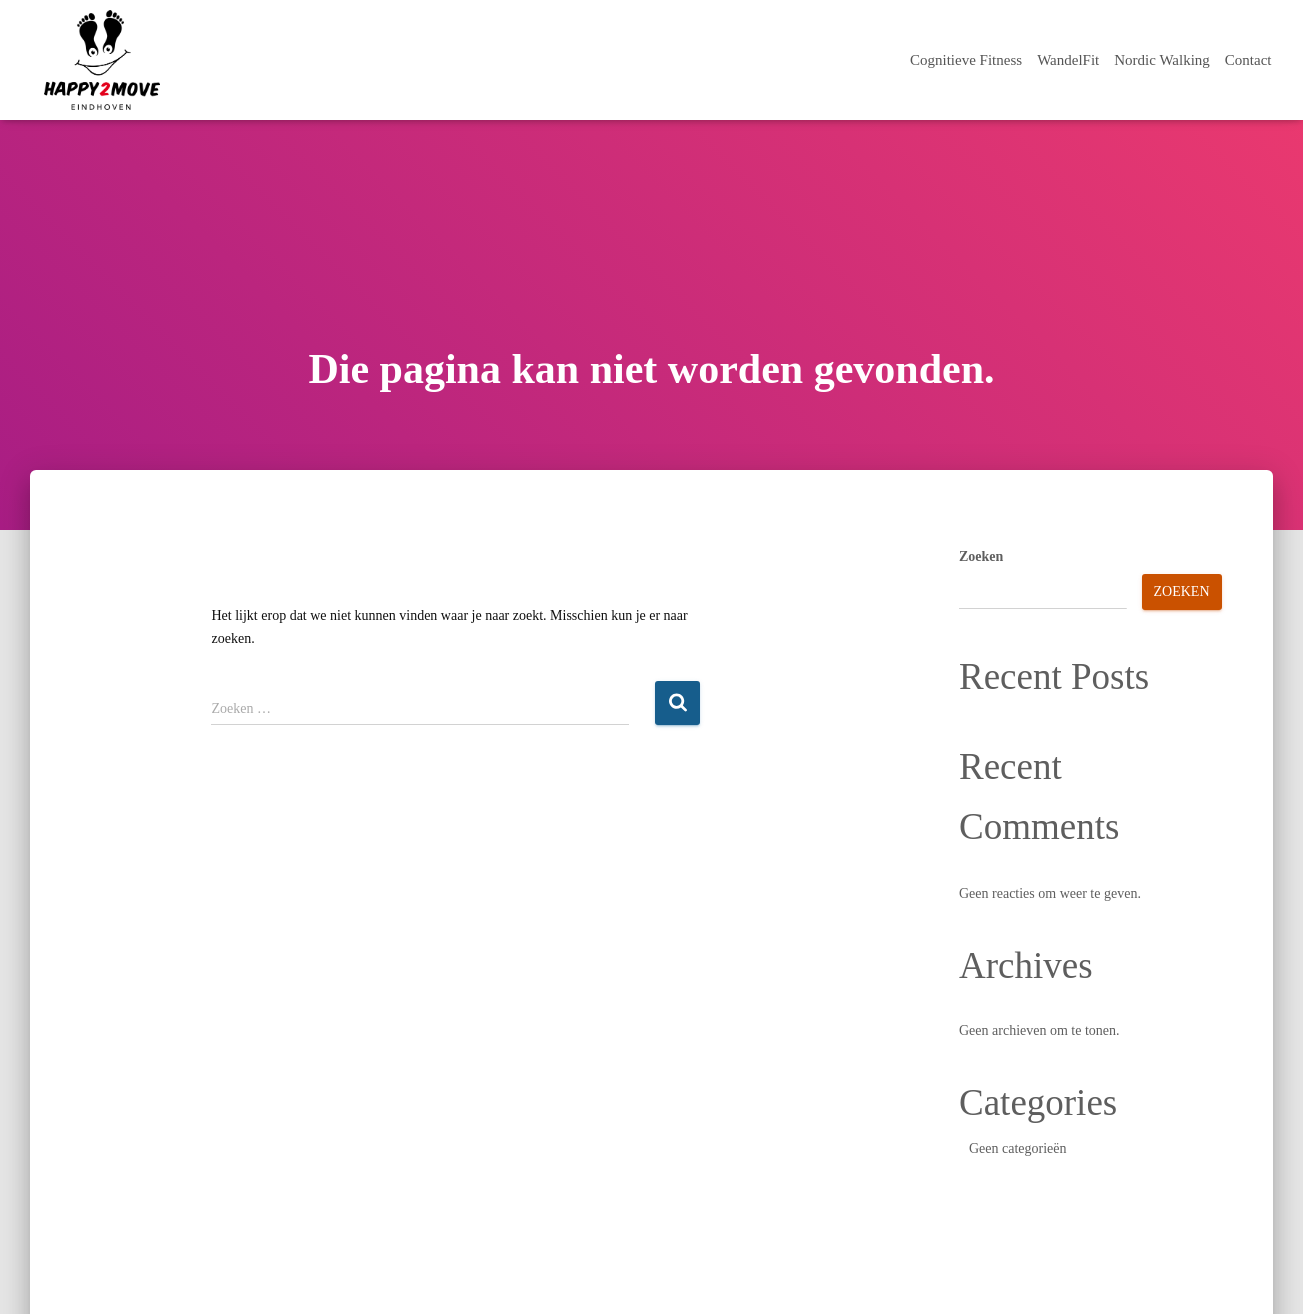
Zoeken (981, 556)
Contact (1248, 60)
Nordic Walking (1162, 60)
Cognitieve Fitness (966, 60)
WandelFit (1068, 60)
